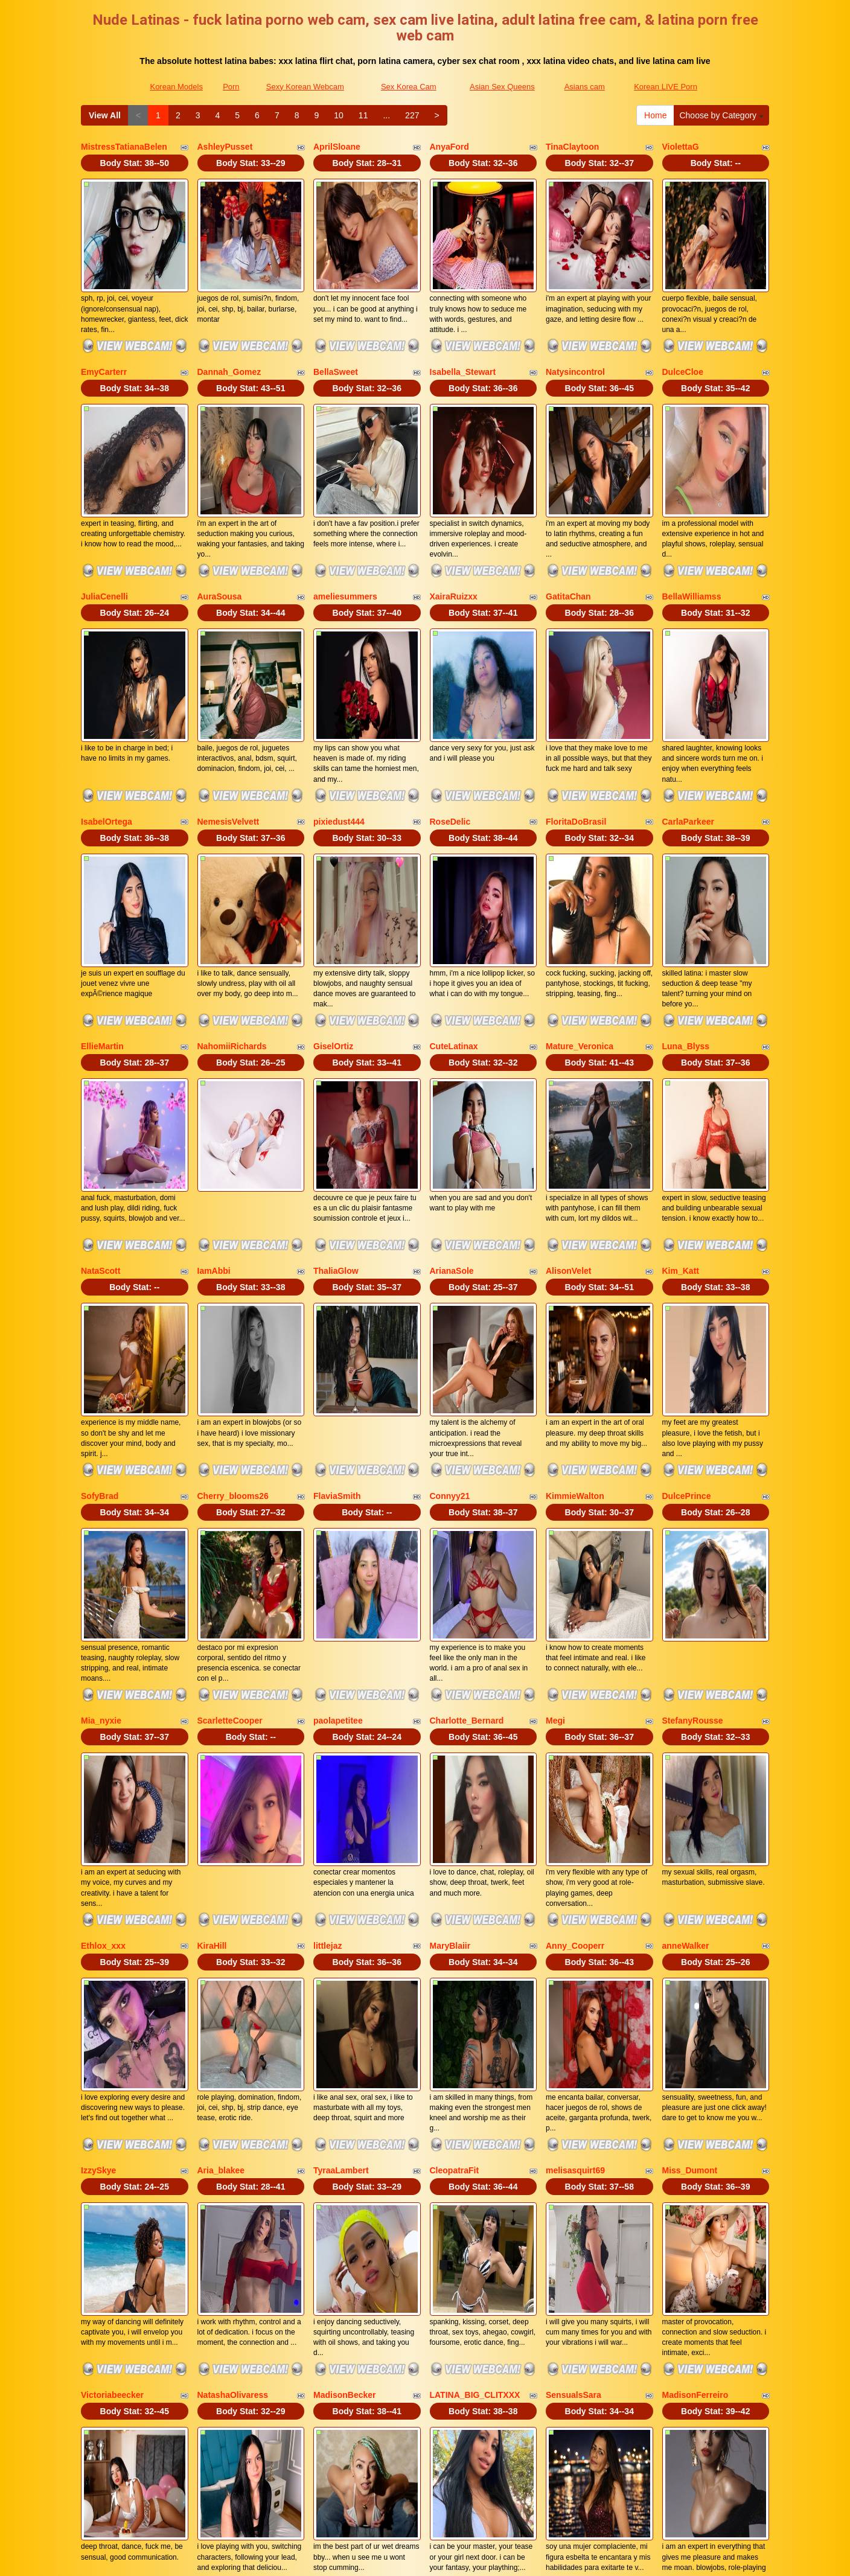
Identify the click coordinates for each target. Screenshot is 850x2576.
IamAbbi (214, 1099)
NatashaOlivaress (233, 2051)
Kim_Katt (680, 1099)
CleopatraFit (454, 1860)
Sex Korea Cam (408, 86)
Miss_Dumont (690, 1860)
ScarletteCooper (230, 1480)
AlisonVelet (568, 1099)
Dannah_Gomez (229, 337)
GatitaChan (568, 527)
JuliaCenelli (104, 527)
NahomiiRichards (232, 908)
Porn (231, 86)
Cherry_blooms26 (233, 1289)
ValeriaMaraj (222, 2241)
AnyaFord (449, 147)
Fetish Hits (525, 2558)
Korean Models (176, 86)
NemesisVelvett (228, 718)
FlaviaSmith (337, 1289)
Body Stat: (134, 163)
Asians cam (584, 86)
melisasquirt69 (575, 1860)
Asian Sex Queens (502, 86)
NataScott (100, 1099)
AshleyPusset (225, 147)
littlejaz (327, 1670)
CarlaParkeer (688, 718)
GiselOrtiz (333, 908)
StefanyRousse (692, 1480)
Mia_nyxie (101, 1480)
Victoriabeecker (112, 2051)
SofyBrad (99, 1289)
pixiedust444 (339, 718)
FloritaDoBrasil (576, 718)
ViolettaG (680, 147)
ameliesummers (345, 527)
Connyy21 (450, 1289)
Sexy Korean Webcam (305, 86)
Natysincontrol (575, 337)
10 (339, 115)
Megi (555, 1480)
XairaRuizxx (454, 527)
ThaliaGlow (336, 1099)
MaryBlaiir (450, 1670)
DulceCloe (682, 337)
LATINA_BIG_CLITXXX (475, 2051)
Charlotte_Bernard (467, 1480)
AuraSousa (219, 527)
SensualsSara (573, 2051)
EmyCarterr (104, 337)
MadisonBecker (344, 2051)
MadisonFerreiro (695, 2051)
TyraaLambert (341, 1860)
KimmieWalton (575, 1289)
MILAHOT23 (686, 2241)
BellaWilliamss (691, 527)
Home (655, 115)
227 (412, 115)
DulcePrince (686, 1289)
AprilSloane (336, 147)
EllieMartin (102, 908)
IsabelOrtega (106, 718)
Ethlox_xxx (103, 1670)
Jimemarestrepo (113, 2241)
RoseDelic (450, 718)
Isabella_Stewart (463, 337)
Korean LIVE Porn (665, 86)
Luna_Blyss (686, 908)
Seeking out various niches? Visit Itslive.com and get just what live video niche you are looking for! (425, 2494)
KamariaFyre (455, 2241)
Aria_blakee (221, 1860)
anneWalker (685, 1670)
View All (105, 115)
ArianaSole (452, 1099)
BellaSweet (335, 337)
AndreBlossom (576, 2241)
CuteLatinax (454, 908)
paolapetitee (338, 1480)
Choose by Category (721, 115)
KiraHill (212, 1670)
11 (363, 115)
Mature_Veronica (579, 908)
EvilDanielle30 (341, 2241)
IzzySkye (98, 1860)
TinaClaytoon (572, 147)
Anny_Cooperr (575, 1670)
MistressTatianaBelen (124, 147)
